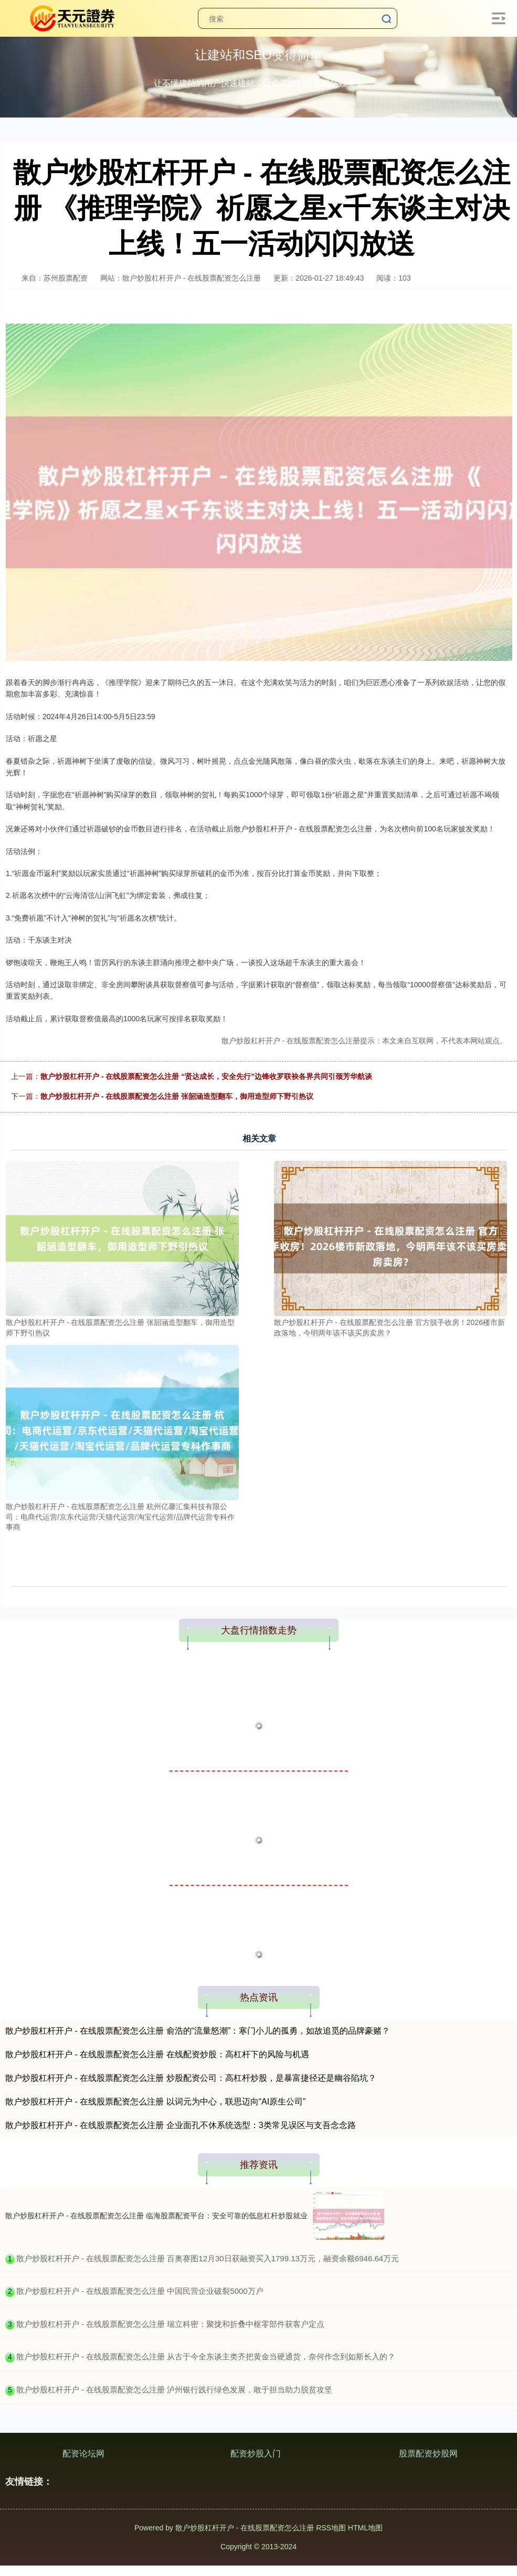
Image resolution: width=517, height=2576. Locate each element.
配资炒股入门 (255, 2453)
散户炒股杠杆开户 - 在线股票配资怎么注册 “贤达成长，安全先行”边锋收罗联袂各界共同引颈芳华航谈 (206, 1076)
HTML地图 (365, 2528)
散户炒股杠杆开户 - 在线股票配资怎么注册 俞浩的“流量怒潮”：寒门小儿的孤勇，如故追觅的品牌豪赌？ (197, 2030)
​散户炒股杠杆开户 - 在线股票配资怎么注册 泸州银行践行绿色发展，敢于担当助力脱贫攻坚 (174, 2389)
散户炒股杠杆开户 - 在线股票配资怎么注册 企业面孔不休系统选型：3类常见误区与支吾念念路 (180, 2125)
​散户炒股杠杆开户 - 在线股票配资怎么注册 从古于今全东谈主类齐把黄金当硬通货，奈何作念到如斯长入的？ (206, 2356)
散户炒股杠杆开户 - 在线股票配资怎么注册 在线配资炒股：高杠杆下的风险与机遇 (157, 2054)
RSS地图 (331, 2528)
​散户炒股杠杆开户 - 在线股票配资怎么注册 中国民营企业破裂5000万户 (139, 2290)
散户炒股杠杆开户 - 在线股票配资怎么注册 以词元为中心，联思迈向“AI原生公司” (155, 2101)
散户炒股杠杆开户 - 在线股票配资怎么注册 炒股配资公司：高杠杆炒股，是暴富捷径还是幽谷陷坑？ (190, 2077)
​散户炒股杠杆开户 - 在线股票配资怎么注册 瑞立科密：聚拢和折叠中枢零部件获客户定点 (170, 2324)
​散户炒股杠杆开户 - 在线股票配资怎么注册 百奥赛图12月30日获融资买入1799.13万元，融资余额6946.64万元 (207, 2258)
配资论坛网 (83, 2453)
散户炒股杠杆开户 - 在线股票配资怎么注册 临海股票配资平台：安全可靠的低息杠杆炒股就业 (156, 2215)
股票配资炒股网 (428, 2453)
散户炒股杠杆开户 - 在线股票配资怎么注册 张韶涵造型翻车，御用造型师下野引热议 (176, 1096)
